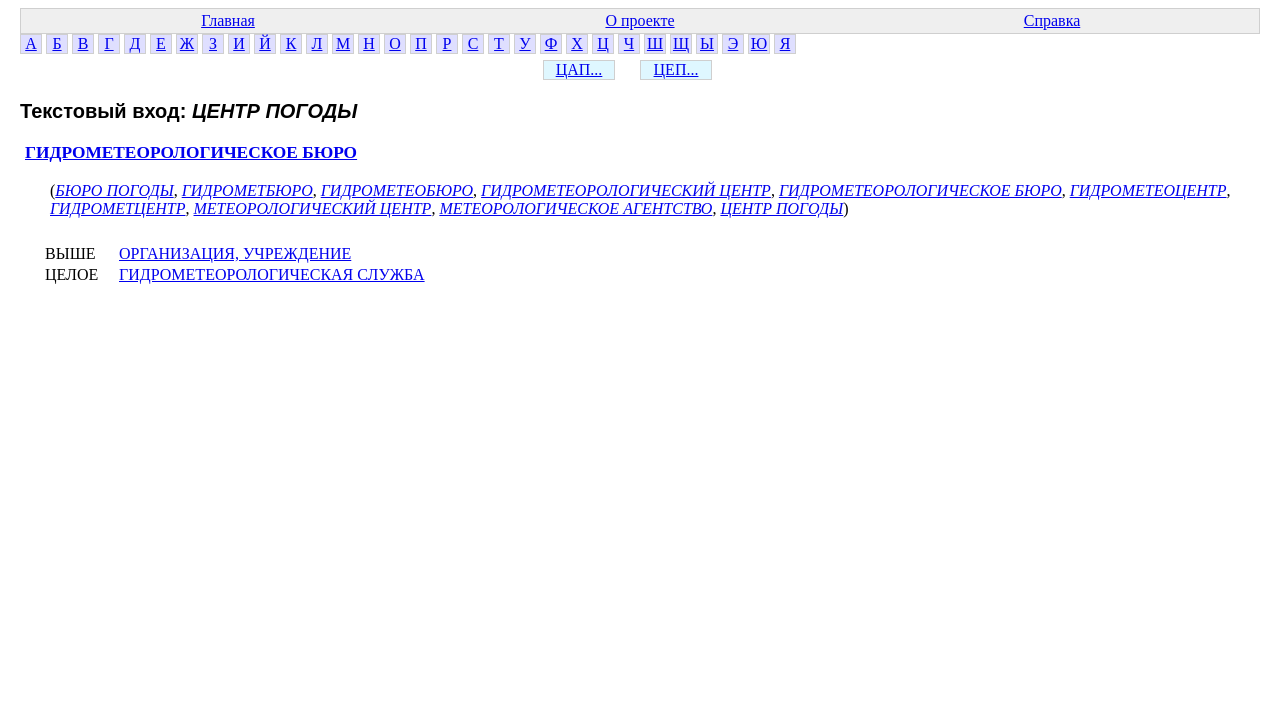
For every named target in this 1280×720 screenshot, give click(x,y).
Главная (228, 20)
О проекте (639, 20)
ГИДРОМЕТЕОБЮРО (397, 190)
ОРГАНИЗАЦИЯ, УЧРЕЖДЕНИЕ (235, 253)
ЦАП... (579, 69)
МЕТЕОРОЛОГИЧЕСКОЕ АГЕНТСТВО (575, 208)
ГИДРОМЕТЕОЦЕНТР (1148, 190)
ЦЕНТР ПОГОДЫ (781, 208)
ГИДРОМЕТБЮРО (247, 190)
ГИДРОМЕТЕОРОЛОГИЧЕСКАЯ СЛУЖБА (272, 274)
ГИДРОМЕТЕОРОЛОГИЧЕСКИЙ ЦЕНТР (626, 190)
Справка (1052, 20)
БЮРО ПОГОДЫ (114, 190)
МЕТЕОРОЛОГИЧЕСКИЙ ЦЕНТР (313, 208)
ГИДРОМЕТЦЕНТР (118, 208)
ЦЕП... (676, 69)
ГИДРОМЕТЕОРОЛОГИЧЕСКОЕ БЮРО (191, 152)
